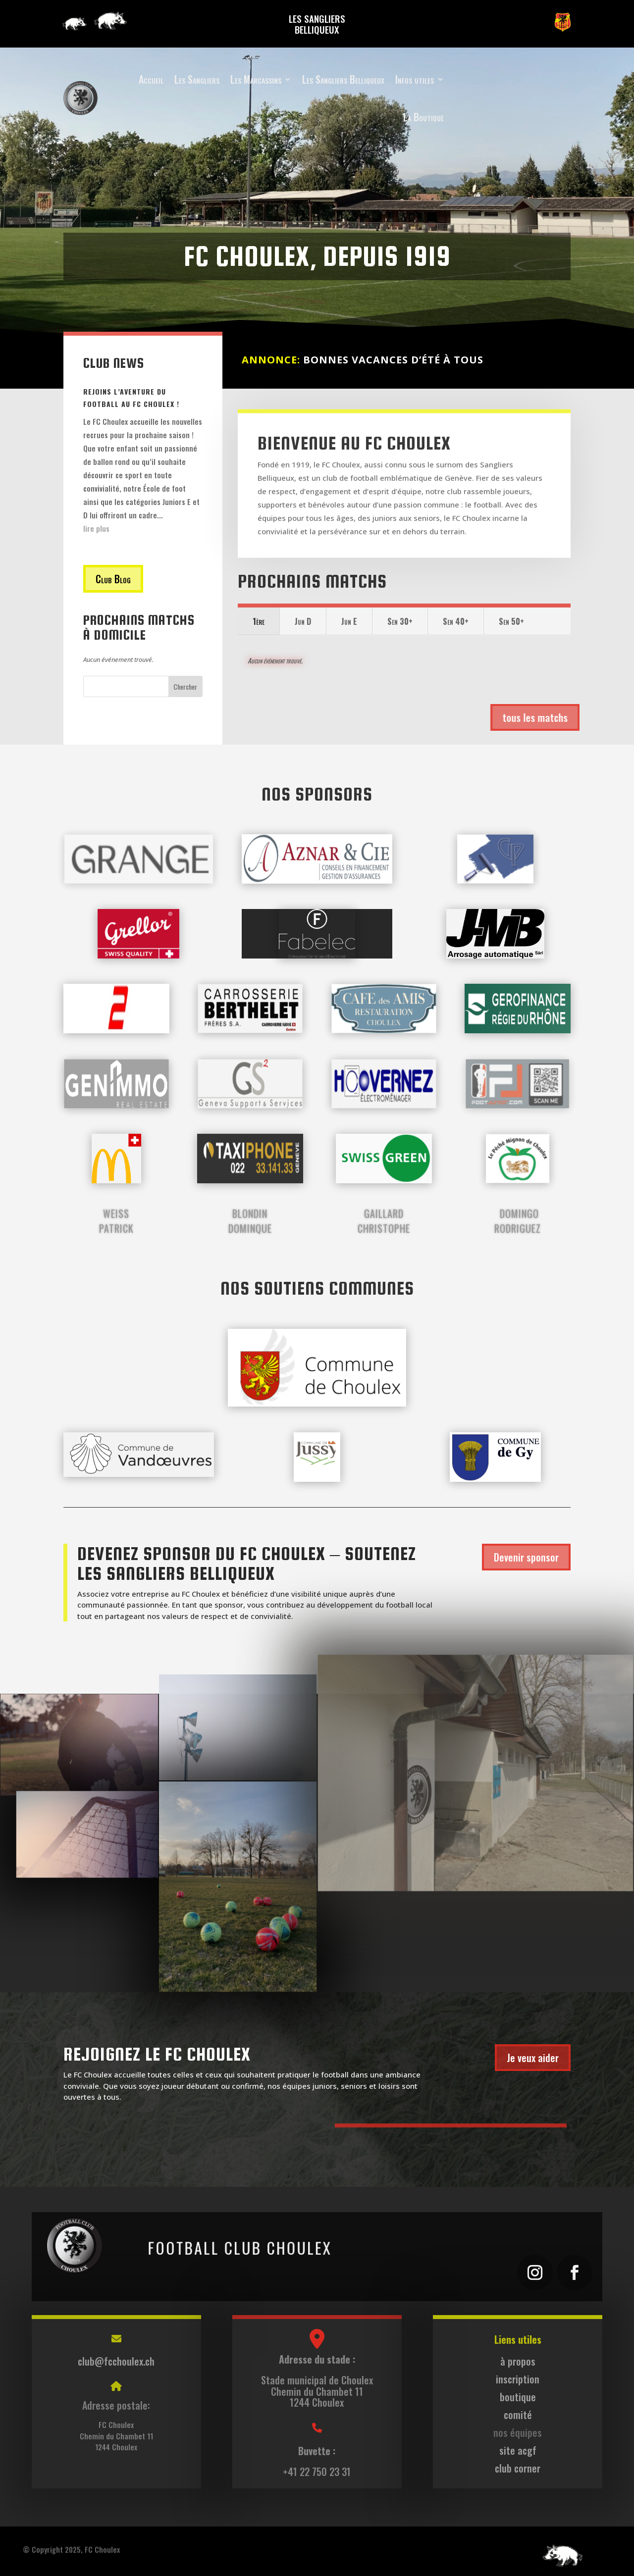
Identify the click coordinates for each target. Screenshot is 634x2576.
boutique (518, 2396)
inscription (517, 2379)
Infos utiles (414, 79)
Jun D (303, 621)
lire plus (96, 528)
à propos (517, 2361)
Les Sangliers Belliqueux (343, 79)
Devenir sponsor (526, 1557)
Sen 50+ (511, 621)
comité (518, 2414)
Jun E (349, 621)
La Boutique (423, 116)
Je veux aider (533, 2057)
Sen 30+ (400, 621)
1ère (258, 621)
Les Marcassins (255, 79)
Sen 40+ (456, 621)
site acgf (517, 2450)
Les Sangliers (196, 79)
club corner (517, 2468)
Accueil (151, 79)
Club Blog (113, 578)
